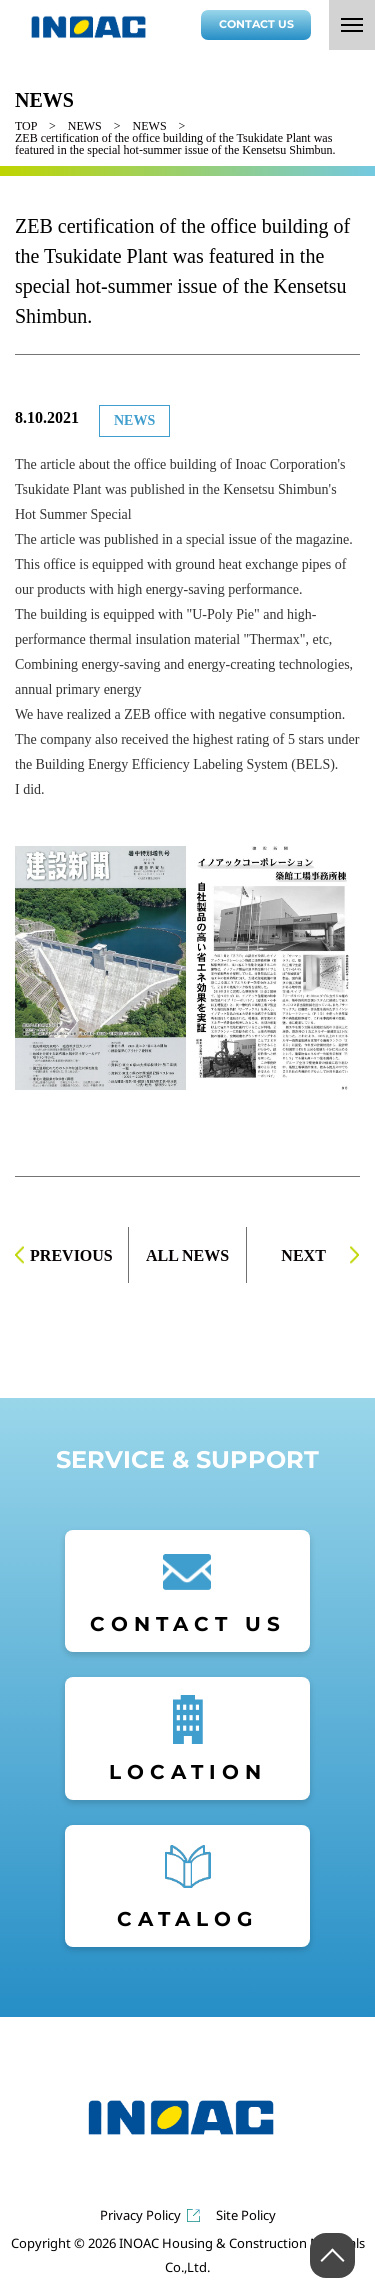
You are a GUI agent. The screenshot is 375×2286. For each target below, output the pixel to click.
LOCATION (188, 1772)
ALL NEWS (187, 1255)
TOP (26, 126)
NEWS (85, 126)
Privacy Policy (140, 2215)
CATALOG (187, 1919)
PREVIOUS (71, 1255)
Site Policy (246, 2215)
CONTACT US (256, 24)
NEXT (303, 1255)
